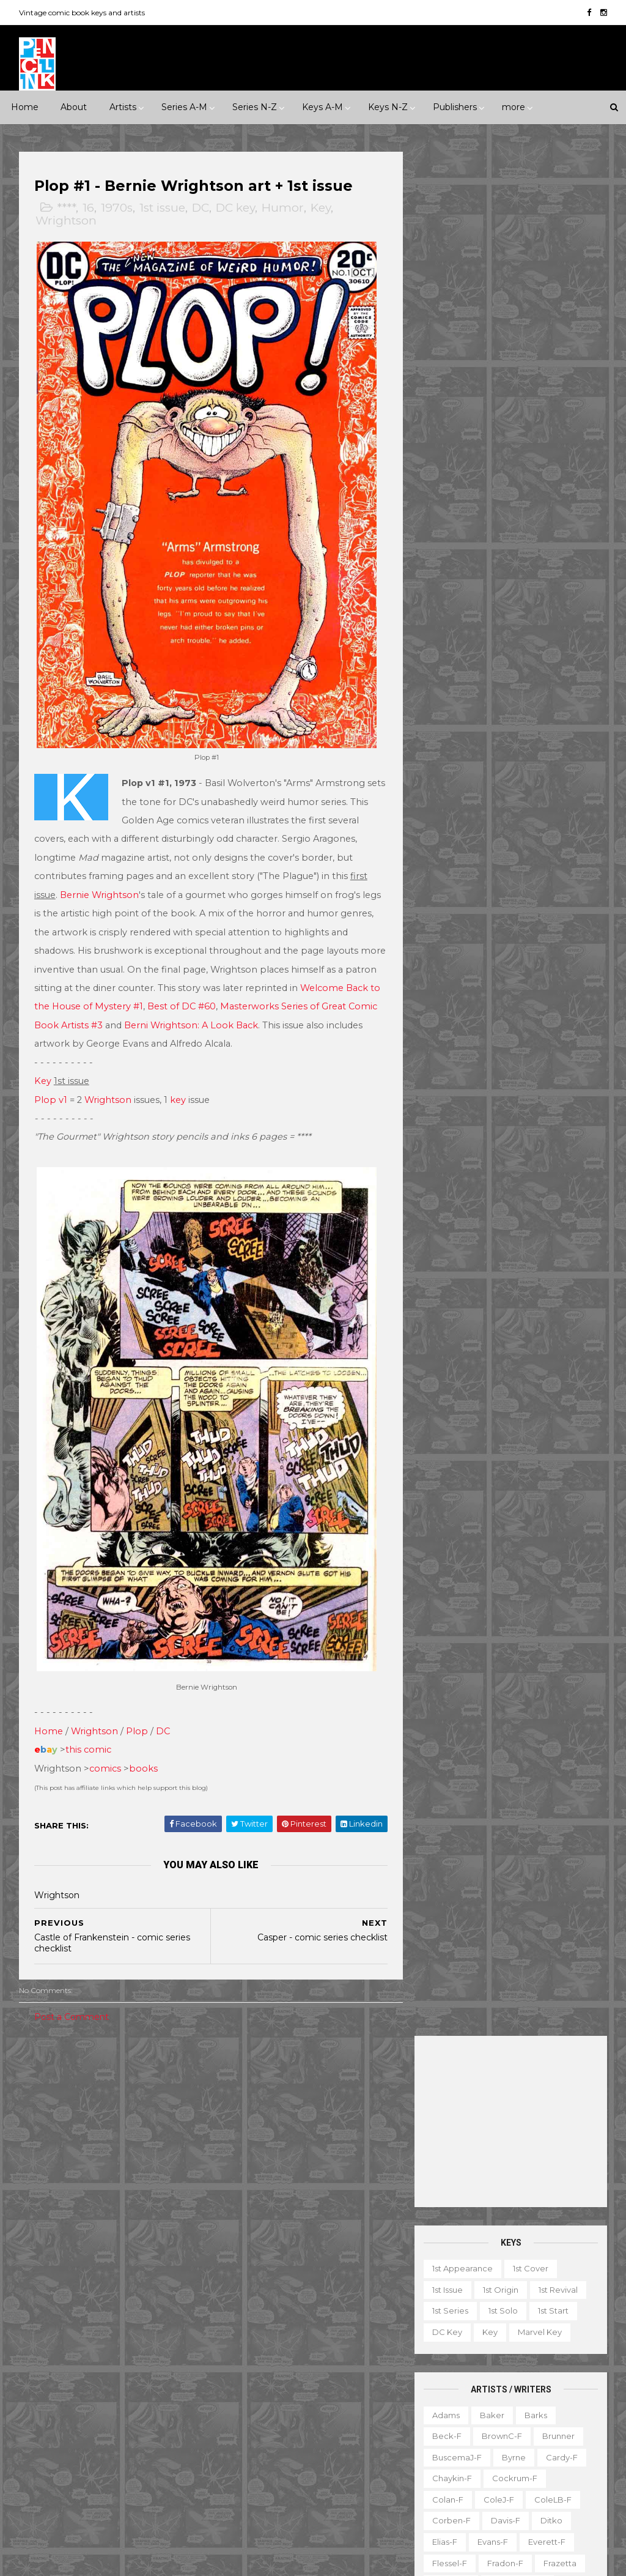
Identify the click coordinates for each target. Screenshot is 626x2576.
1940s (80, 2099)
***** (147, 2078)
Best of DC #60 (219, 994)
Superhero (131, 2205)
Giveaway (549, 2344)
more (513, 107)
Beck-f (446, 552)
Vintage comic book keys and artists (82, 12)
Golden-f (450, 700)
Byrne (513, 573)
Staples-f (528, 1039)
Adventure (91, 2142)
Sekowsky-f (456, 975)
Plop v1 (51, 1087)
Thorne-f (520, 1081)
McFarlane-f (457, 827)
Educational (499, 2323)
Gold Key (107, 2383)
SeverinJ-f (522, 975)
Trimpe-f (539, 1102)
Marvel (157, 2404)
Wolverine (373, 2468)
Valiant (132, 2468)
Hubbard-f (453, 742)
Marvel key (539, 448)
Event (296, 2078)
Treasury (446, 2471)
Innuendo (347, 2078)
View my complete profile (531, 2235)
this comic (89, 1725)
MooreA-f (516, 848)
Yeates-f (510, 1165)
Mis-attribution (458, 2386)
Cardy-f (561, 573)
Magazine (524, 2365)
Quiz (503, 2428)
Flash (315, 2299)
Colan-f (447, 615)
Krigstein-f (493, 785)
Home (25, 107)
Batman (303, 2193)
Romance (112, 2184)
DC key (236, 208)
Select (545, 2428)
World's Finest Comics (272, 2510)
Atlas (121, 2277)
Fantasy (43, 2163)
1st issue (163, 208)
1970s (117, 208)
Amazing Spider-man (270, 2172)
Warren (42, 2489)
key (178, 1087)
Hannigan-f (454, 721)
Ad (485, 2302)
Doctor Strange (352, 2277)
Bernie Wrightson (100, 883)
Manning (562, 806)
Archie (79, 2277)
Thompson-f (457, 1081)
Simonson (451, 1017)
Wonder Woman (261, 2489)
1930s (39, 2099)
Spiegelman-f (460, 1039)
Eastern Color (122, 2320)
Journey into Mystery (324, 2362)
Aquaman (352, 2172)
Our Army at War (262, 2404)
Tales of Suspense (339, 2447)
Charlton (45, 2299)
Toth (492, 1102)
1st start (552, 426)
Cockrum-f (514, 594)
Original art (451, 2428)
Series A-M (184, 107)
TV (515, 2450)
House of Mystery (341, 2320)
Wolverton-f (456, 1144)
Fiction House (157, 2341)
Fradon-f (505, 679)
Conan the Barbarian (270, 2256)
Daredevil (352, 2256)
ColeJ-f (498, 615)
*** (82, 2078)
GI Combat (366, 2299)
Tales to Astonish (262, 2468)
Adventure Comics (343, 2150)
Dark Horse (138, 2299)
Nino (552, 869)
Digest (442, 2323)
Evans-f (492, 658)
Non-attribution (460, 2408)
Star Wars (347, 2425)
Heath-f (514, 721)
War (182, 2205)
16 (89, 208)
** (54, 2078)
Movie (360, 2099)
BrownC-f (501, 552)
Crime (144, 2142)
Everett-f (546, 658)
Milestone (308, 2099)
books (144, 1744)
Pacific (97, 2425)
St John (91, 2447)
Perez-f (502, 890)
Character (573, 2302)
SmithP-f (553, 1017)
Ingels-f (569, 742)
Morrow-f (451, 869)
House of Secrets (264, 2341)
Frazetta (559, 679)
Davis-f (505, 636)
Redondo (451, 933)
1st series (450, 426)
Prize (141, 2425)
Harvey (159, 2383)
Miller (573, 827)
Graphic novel (457, 2365)
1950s (121, 2099)
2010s (39, 2142)
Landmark (249, 2099)
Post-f (488, 911)
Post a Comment (72, 1993)
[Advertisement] (510, 237)
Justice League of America (282, 2383)
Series (441, 2450)
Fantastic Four (257, 2299)
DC (201, 208)
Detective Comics (265, 2277)
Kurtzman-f (455, 806)
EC (69, 2320)
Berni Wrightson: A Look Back (250, 1013)
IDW (36, 2404)
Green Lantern (257, 2320)
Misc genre (50, 2184)
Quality (42, 2447)
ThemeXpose (83, 2560)
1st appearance (462, 384)
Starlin (444, 1059)
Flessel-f (449, 679)
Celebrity (247, 2078)
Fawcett (92, 2341)
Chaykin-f (451, 594)
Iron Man (246, 2362)
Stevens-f (554, 1059)
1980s (80, 2120)
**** (66, 208)
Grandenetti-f (517, 700)
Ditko (551, 636)
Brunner (558, 552)
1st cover (530, 384)
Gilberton (150, 2362)
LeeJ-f (511, 806)
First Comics (52, 2362)
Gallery (496, 2344)
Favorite (445, 2344)
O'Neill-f (449, 890)
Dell (36, 2320)
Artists (122, 107)
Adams (445, 530)
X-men (349, 2510)
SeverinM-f (454, 996)
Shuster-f (517, 996)
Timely (41, 2468)
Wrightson (66, 221)
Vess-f (444, 1123)
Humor (283, 208)
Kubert (548, 785)
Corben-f (451, 636)
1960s (163, 2099)
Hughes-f (514, 742)
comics (106, 1744)
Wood (513, 1144)
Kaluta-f (491, 763)
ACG (37, 2277)
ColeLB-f (552, 615)
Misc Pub (46, 2425)
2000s (165, 2120)
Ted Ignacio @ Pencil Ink (545, 2218)
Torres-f (448, 1102)
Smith (503, 1017)
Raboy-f (538, 911)
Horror (92, 2163)
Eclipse (42, 2341)
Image (78, 2404)
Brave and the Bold (268, 2214)
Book (522, 2302)
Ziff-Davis (96, 2489)
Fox (104, 2362)
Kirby (442, 785)
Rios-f (502, 933)
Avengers (248, 2193)
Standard (144, 2447)
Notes (523, 2408)
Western (45, 2226)
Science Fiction (59, 2205)
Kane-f (542, 763)
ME (117, 2404)
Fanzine (558, 2323)
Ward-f (492, 1123)
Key (321, 208)
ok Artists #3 (133, 1013)
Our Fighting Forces (268, 2425)
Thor (324, 2468)
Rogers (548, 933)
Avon (161, 2277)
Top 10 (552, 2450)
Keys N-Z (388, 107)
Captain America (262, 2235)
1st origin (500, 405)
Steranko (495, 1059)
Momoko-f (454, 848)
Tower (86, 2468)
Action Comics (257, 2150)
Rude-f (549, 954)
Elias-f (444, 658)
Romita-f (450, 954)
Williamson (548, 1123)
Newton (507, 869)
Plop (138, 1707)
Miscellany (527, 2386)
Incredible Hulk (349, 2341)
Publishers (455, 107)
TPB (482, 2450)
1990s (122, 2120)
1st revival (557, 405)
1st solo (502, 426)
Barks (535, 530)
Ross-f (501, 954)
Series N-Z (254, 107)
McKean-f (522, 827)
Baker (491, 530)
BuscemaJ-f (456, 573)
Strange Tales (255, 2447)
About (74, 107)
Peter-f (553, 890)
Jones (443, 763)
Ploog (443, 911)
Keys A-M (322, 107)
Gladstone (48, 2383)
